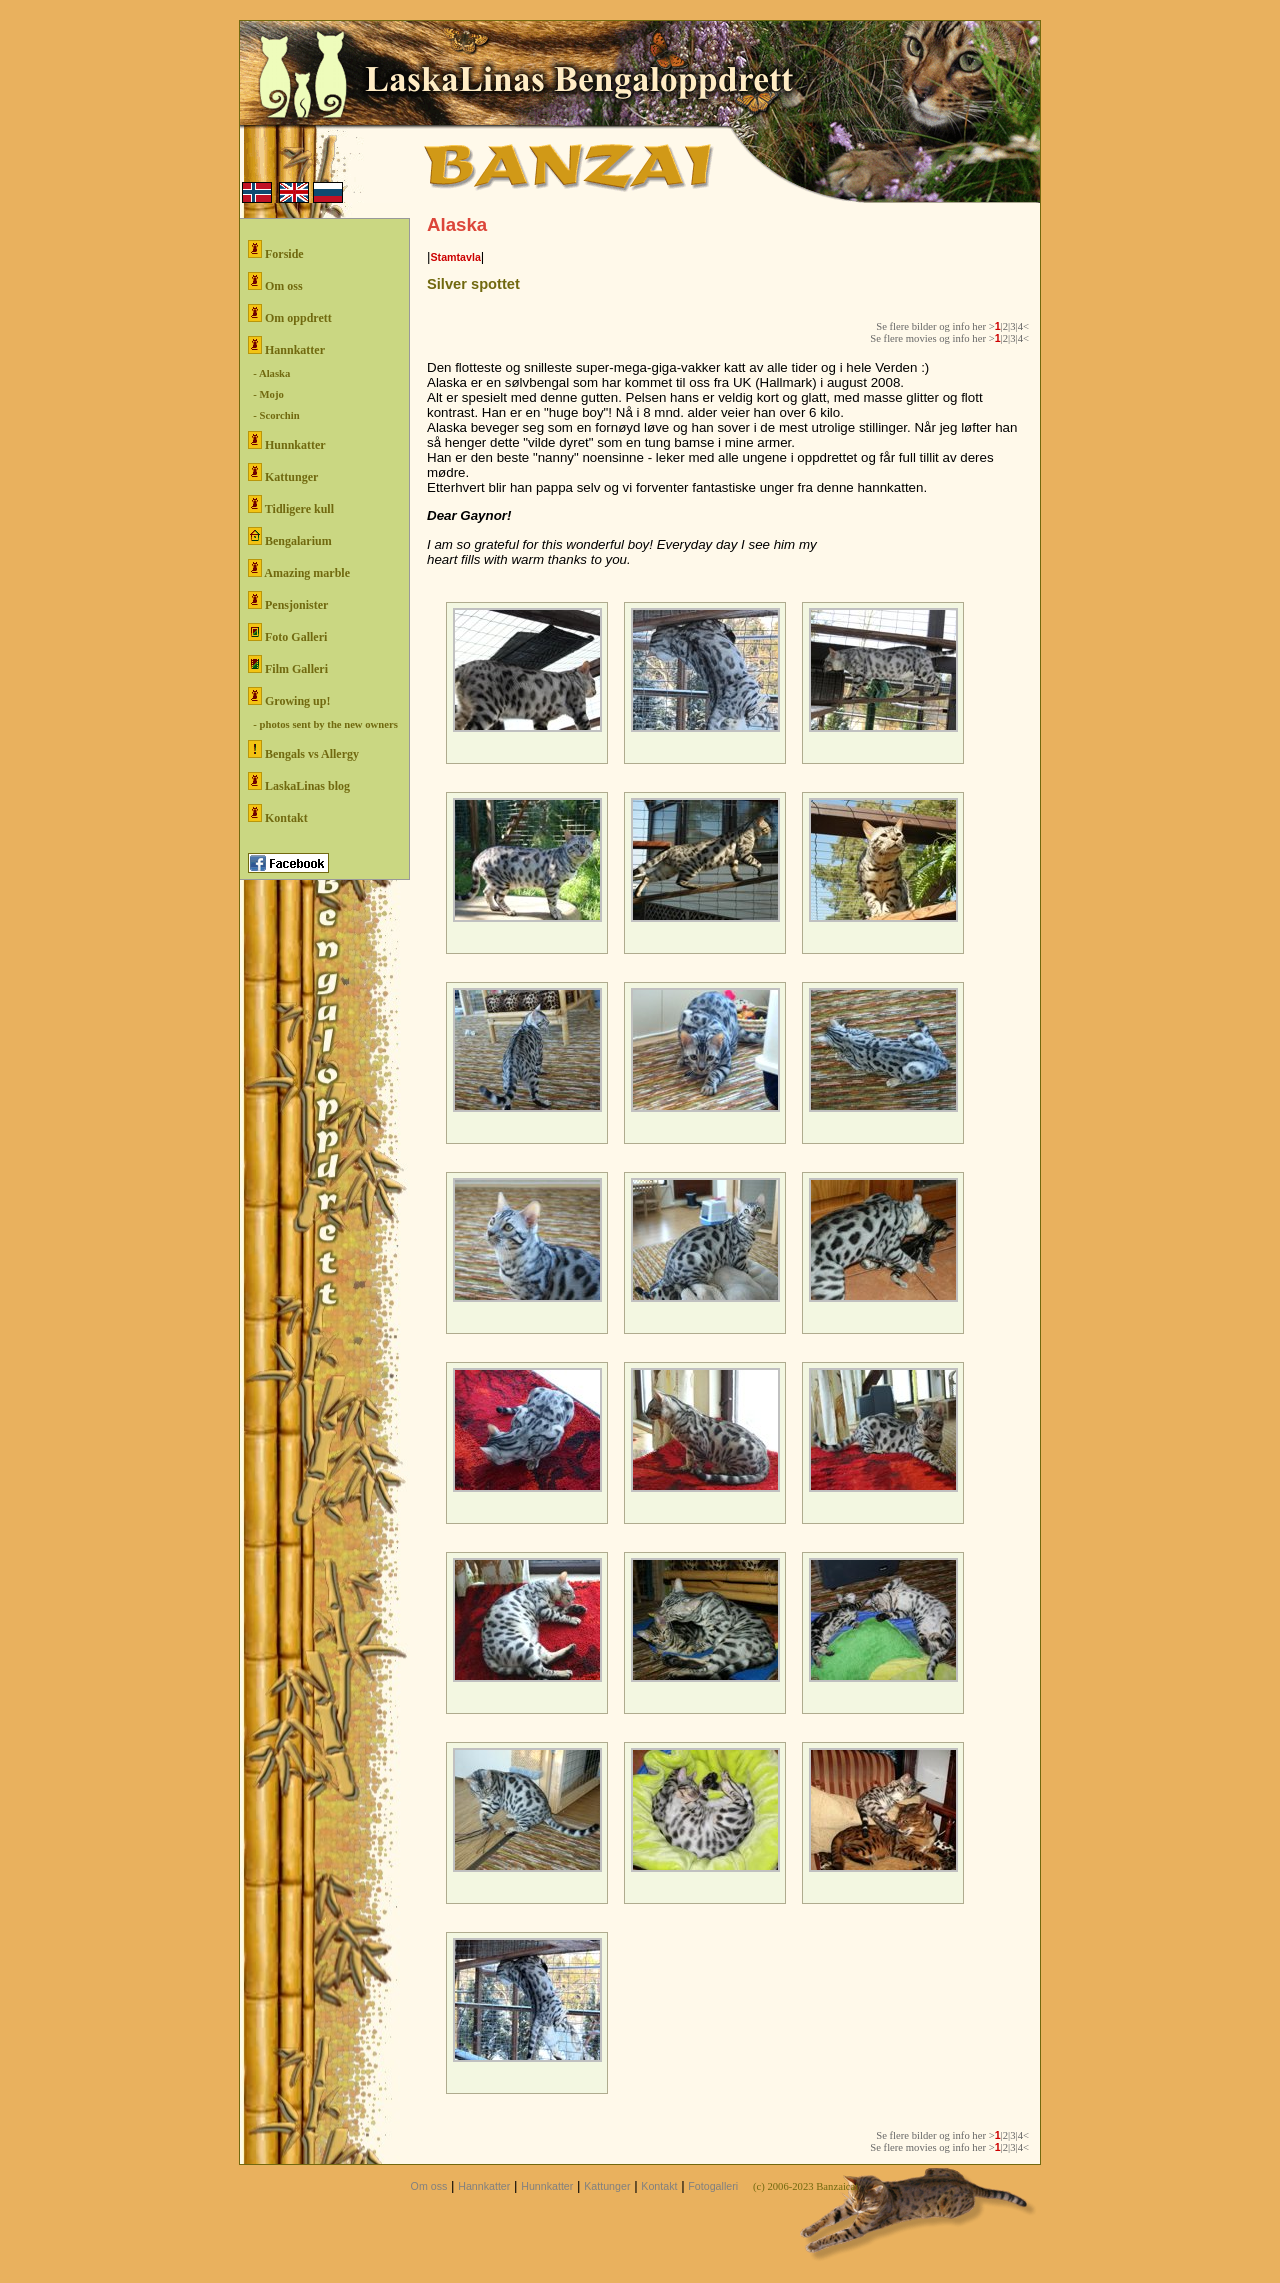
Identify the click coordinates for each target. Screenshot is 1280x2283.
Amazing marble (299, 569)
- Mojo (266, 394)
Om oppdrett (290, 314)
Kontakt (278, 814)
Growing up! (289, 697)
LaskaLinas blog (299, 782)
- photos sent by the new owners (323, 724)
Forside (276, 250)
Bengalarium (290, 537)
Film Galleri (288, 665)
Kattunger (283, 473)
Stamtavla (455, 257)
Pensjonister (288, 601)
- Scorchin (274, 415)
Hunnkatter (287, 441)
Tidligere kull (291, 505)
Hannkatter (286, 346)
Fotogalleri (713, 2186)
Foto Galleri (287, 633)
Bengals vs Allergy (303, 750)
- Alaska (269, 373)
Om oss (275, 282)
